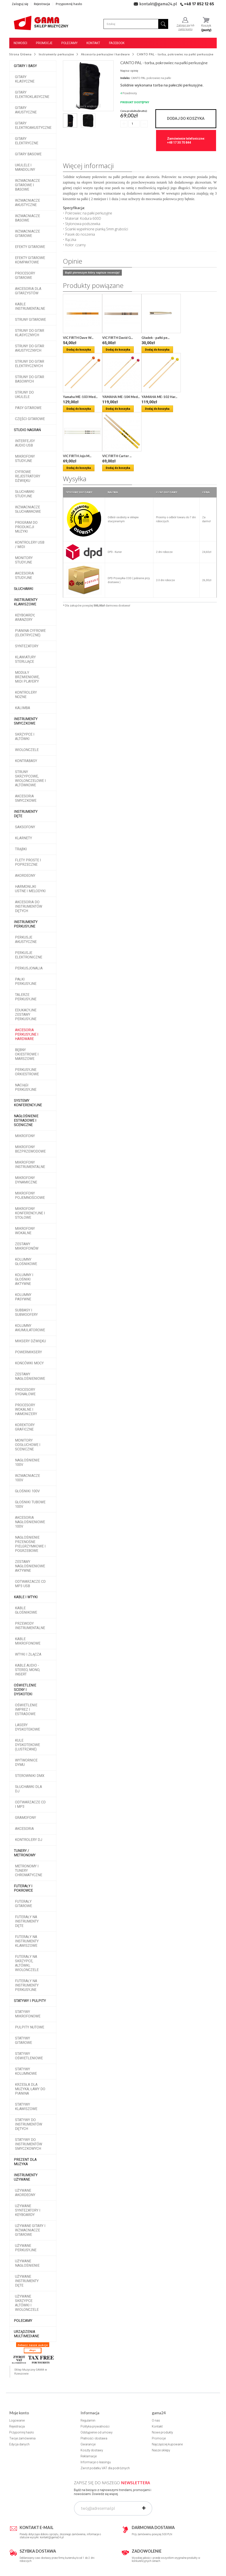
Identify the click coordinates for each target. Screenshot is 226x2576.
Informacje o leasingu (96, 2462)
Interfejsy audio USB (25, 443)
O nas (156, 2420)
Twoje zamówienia (22, 2438)
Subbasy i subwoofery (26, 1312)
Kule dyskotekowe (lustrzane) (27, 1744)
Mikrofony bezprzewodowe (30, 1149)
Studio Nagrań (27, 430)
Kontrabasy (26, 761)
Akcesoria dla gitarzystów (28, 291)
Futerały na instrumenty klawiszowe (27, 1941)
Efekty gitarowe (30, 247)
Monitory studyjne (24, 560)
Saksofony (25, 827)
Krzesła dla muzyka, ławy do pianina (30, 2088)
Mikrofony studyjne (25, 458)
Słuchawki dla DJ (28, 1789)
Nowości (20, 43)
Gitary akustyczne (26, 110)
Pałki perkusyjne (25, 981)
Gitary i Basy (25, 66)
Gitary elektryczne (26, 141)
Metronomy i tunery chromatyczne (28, 1870)
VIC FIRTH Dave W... (78, 338)
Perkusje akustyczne (26, 939)
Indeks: (125, 78)
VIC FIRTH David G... (117, 338)
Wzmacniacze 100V (27, 1478)
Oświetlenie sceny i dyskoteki (25, 1689)
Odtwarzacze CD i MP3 (30, 1804)
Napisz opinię (129, 70)
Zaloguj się (20, 4)
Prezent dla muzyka (25, 2161)
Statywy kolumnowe (26, 2071)
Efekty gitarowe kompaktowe (30, 260)
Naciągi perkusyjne (25, 1087)
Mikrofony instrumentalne (30, 1164)
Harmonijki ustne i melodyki (30, 888)
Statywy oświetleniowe (29, 2056)
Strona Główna (20, 54)
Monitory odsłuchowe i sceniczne (27, 1444)
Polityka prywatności (95, 2426)
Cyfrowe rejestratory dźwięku (27, 476)
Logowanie (17, 2420)
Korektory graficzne (25, 1427)
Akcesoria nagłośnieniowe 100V (30, 1521)
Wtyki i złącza (28, 1654)
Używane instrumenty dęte (27, 2280)
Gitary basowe (28, 154)
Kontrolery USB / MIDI (29, 544)
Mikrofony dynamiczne (26, 1180)
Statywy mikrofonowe (27, 2014)
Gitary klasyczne (24, 79)
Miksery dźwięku (30, 1341)
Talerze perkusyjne (25, 997)
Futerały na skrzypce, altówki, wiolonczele (27, 1963)
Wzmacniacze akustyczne (27, 202)
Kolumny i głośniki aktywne (24, 1279)
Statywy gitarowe (23, 2040)
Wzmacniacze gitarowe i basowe (27, 185)
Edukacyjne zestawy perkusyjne (25, 1014)
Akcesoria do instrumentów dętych (28, 906)
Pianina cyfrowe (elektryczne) (30, 633)
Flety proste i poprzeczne (28, 862)
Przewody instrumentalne (30, 1625)
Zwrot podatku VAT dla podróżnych (105, 2468)
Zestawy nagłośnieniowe (30, 1376)
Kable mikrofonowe (27, 1641)
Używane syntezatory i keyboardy (27, 2210)
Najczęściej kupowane (167, 2444)
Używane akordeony (25, 2192)
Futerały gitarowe (23, 1903)
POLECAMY (23, 2321)
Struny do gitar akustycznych (29, 348)
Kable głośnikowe (26, 1610)
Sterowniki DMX (29, 1776)
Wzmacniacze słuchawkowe (28, 509)
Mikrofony (25, 1136)
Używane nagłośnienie (27, 2263)
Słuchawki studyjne (24, 494)
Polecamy (69, 43)
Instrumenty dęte (26, 813)
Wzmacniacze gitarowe (27, 233)
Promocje (44, 43)
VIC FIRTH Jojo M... (77, 456)
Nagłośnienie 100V (27, 1462)
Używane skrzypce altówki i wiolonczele (27, 2303)
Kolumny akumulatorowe (30, 1328)
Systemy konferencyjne (28, 1102)
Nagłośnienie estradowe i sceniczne (26, 1120)
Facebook (116, 43)
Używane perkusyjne (25, 2248)
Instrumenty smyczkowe (26, 721)
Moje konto (19, 2412)
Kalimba (22, 708)
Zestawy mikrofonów (26, 1246)
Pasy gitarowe (28, 408)
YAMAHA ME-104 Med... (121, 397)
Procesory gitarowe (25, 275)
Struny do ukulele (24, 394)
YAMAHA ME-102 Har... (159, 397)
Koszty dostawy (92, 2450)
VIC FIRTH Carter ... (117, 456)
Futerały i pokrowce (23, 1888)
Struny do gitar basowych (29, 379)
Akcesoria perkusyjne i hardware (26, 1034)
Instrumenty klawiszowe (26, 602)
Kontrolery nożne (26, 694)
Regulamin (88, 2420)
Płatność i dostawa (94, 2438)
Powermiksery (28, 1352)
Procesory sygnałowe (25, 1392)
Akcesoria (24, 1829)
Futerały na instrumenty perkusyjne (27, 1985)
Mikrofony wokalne (25, 1230)
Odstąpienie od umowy (97, 2432)
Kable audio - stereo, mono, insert (27, 1669)
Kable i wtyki (26, 1597)
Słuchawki (23, 589)
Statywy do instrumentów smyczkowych (28, 2144)
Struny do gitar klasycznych (29, 333)
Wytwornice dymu (26, 1762)
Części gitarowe (30, 419)
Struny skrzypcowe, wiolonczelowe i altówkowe (30, 778)
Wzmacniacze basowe (27, 218)
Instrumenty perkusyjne (26, 924)
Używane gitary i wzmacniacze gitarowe (30, 2230)
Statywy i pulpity (30, 2001)
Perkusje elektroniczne (28, 955)
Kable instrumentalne (30, 306)
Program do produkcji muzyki (26, 526)
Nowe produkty (162, 2432)
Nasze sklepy (161, 2450)
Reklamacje (89, 2456)
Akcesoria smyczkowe (25, 798)
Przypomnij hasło (69, 4)
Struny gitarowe (30, 319)
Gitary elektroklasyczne (32, 94)
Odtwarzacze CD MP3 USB (30, 1583)
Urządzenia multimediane (26, 2334)
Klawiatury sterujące (25, 659)
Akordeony (25, 875)
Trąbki (21, 849)
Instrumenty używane (26, 2177)
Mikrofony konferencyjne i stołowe (30, 1213)
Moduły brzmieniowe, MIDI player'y (27, 676)
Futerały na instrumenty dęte (27, 1921)
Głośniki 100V (27, 1491)
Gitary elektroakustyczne (33, 125)
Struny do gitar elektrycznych (29, 363)
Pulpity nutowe (29, 2027)
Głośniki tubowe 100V (30, 1504)
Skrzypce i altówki (24, 736)
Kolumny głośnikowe (26, 1261)
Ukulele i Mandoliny (25, 167)
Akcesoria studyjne (24, 575)
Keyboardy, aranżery (25, 617)
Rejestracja (42, 4)
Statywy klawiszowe (26, 2106)
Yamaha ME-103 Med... (80, 397)
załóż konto (185, 29)
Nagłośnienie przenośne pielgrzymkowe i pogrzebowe (30, 1544)
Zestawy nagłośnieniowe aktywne (30, 1566)
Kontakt (93, 43)
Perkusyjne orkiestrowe (27, 1072)
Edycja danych (19, 2444)
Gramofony (25, 1818)
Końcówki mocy (29, 1363)
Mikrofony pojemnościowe (30, 1195)
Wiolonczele (27, 750)
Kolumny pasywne (23, 1297)
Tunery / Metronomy (25, 1853)
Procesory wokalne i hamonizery (26, 1409)
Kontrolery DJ (28, 1840)
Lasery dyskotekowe (27, 1727)
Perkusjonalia (29, 968)
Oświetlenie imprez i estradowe (26, 1709)
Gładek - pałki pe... (155, 338)
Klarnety (23, 838)
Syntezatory (26, 646)
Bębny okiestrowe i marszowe (27, 1054)
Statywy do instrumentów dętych (28, 2124)
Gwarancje (88, 2444)
